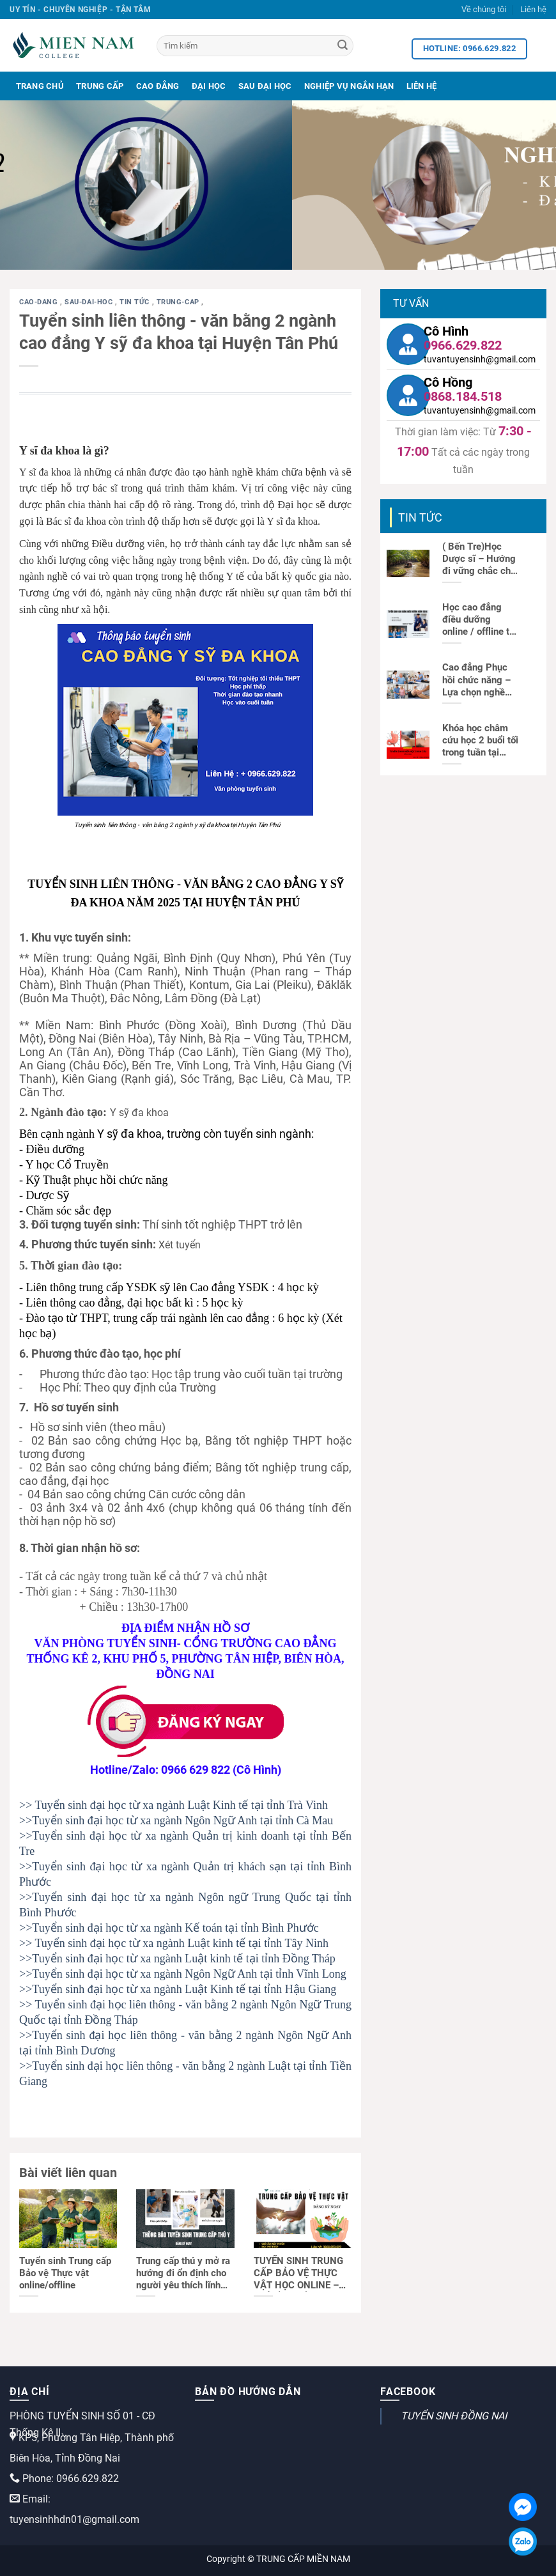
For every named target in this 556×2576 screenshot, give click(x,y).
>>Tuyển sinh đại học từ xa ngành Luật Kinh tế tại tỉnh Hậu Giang (177, 1989)
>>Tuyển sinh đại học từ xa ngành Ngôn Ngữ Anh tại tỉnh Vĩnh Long (182, 1973)
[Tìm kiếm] (255, 45)
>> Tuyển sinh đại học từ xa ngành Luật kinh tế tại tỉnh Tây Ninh (173, 1943)
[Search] (342, 46)
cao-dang (39, 302)
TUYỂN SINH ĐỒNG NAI (454, 2416)
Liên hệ (533, 9)
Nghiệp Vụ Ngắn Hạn (349, 86)
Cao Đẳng (158, 86)
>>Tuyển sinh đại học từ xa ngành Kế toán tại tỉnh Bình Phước (169, 1927)
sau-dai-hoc (90, 302)
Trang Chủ (40, 86)
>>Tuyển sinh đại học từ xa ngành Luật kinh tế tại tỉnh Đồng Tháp (177, 1958)
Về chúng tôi (483, 9)
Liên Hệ (421, 86)
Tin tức (135, 302)
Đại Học (209, 86)
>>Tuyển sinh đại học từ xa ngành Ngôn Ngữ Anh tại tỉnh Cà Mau (176, 1820)
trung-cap (179, 302)
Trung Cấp (99, 86)
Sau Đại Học (265, 86)
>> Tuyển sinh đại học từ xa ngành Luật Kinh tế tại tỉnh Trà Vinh (173, 1805)
